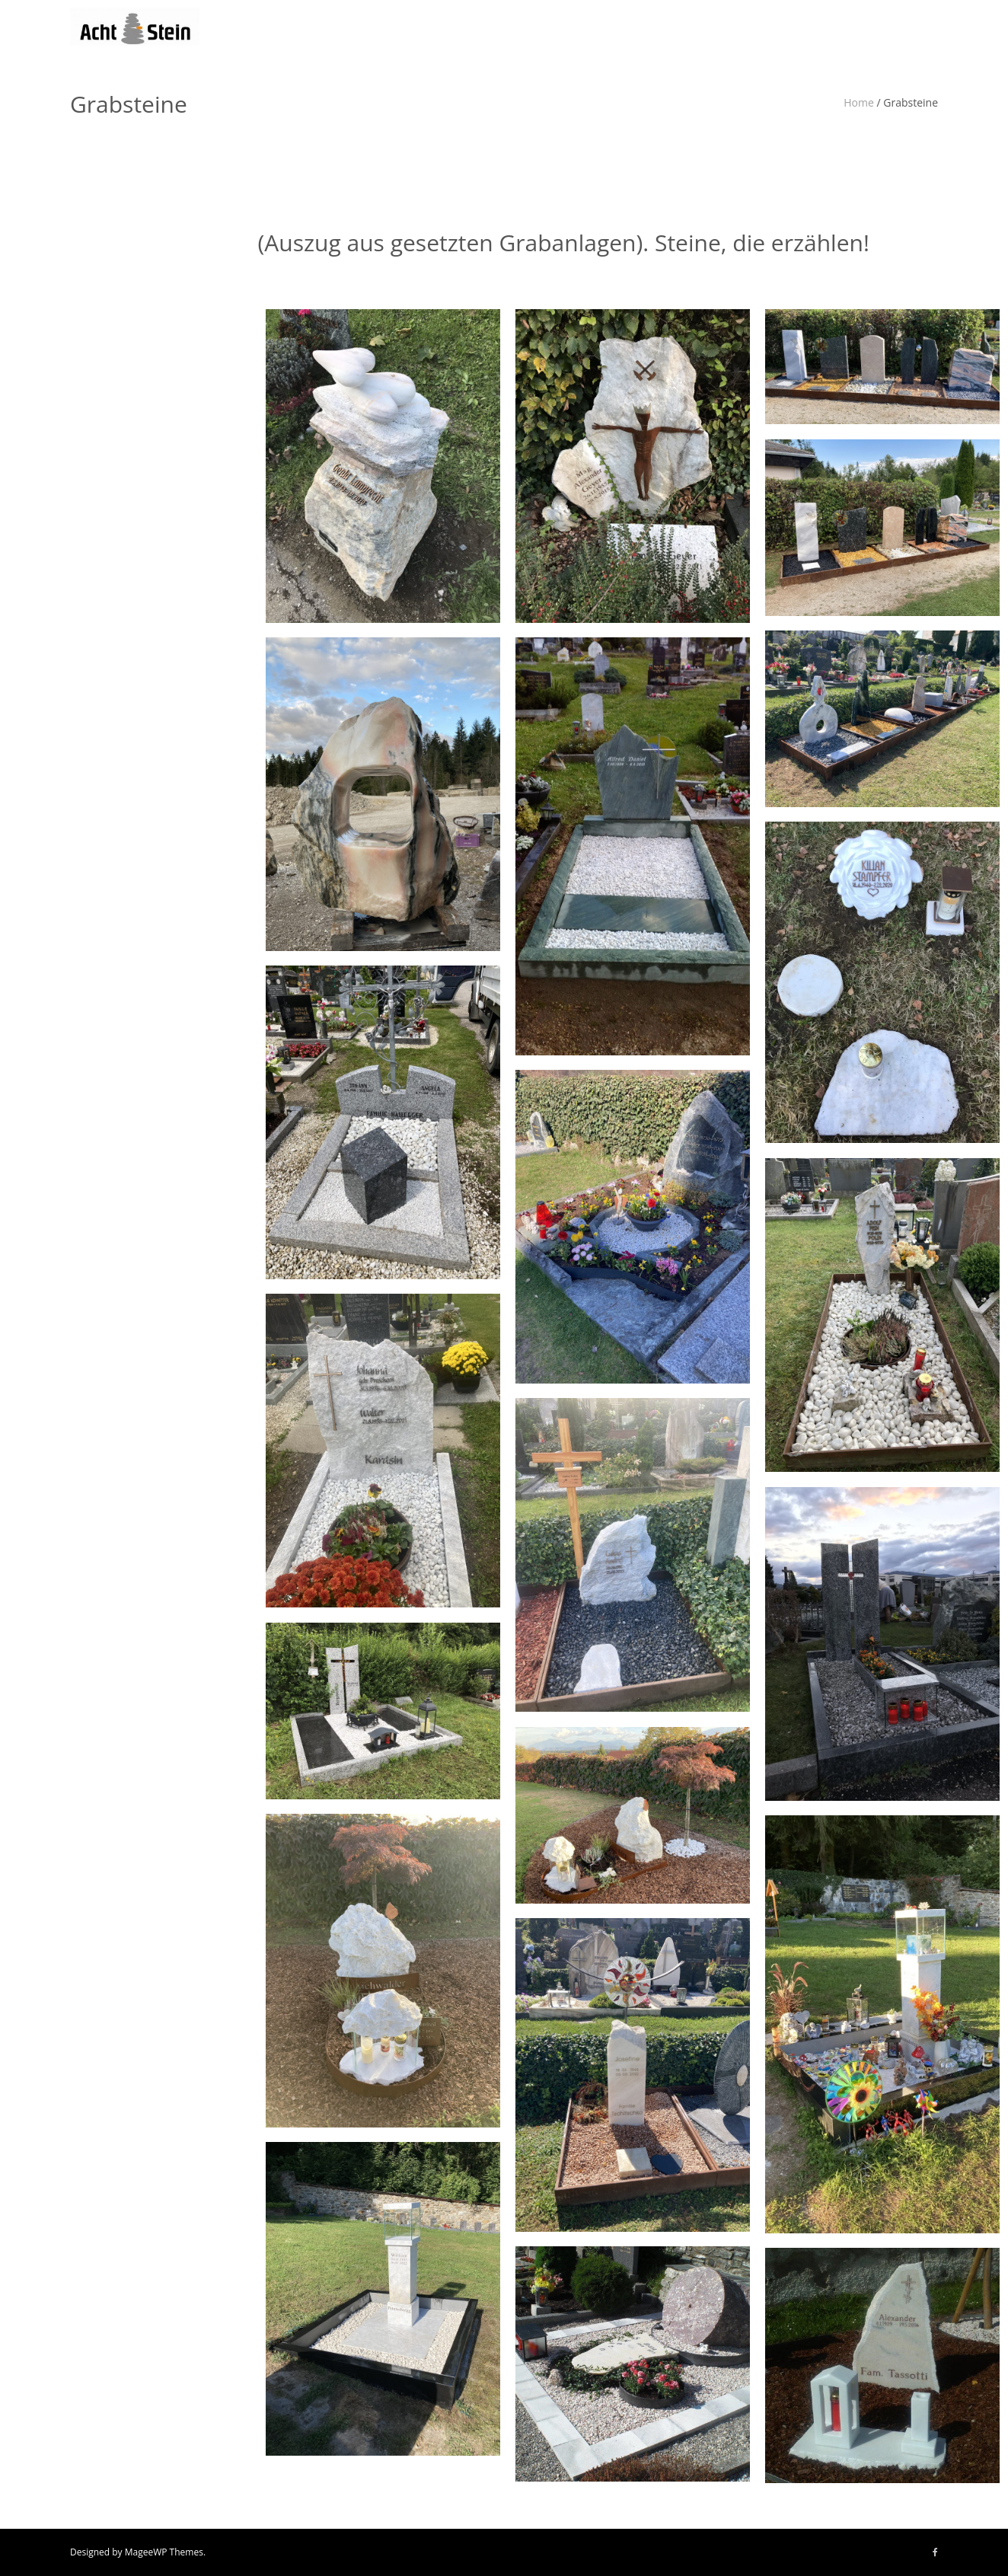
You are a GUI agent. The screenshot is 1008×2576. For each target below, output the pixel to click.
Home (859, 102)
